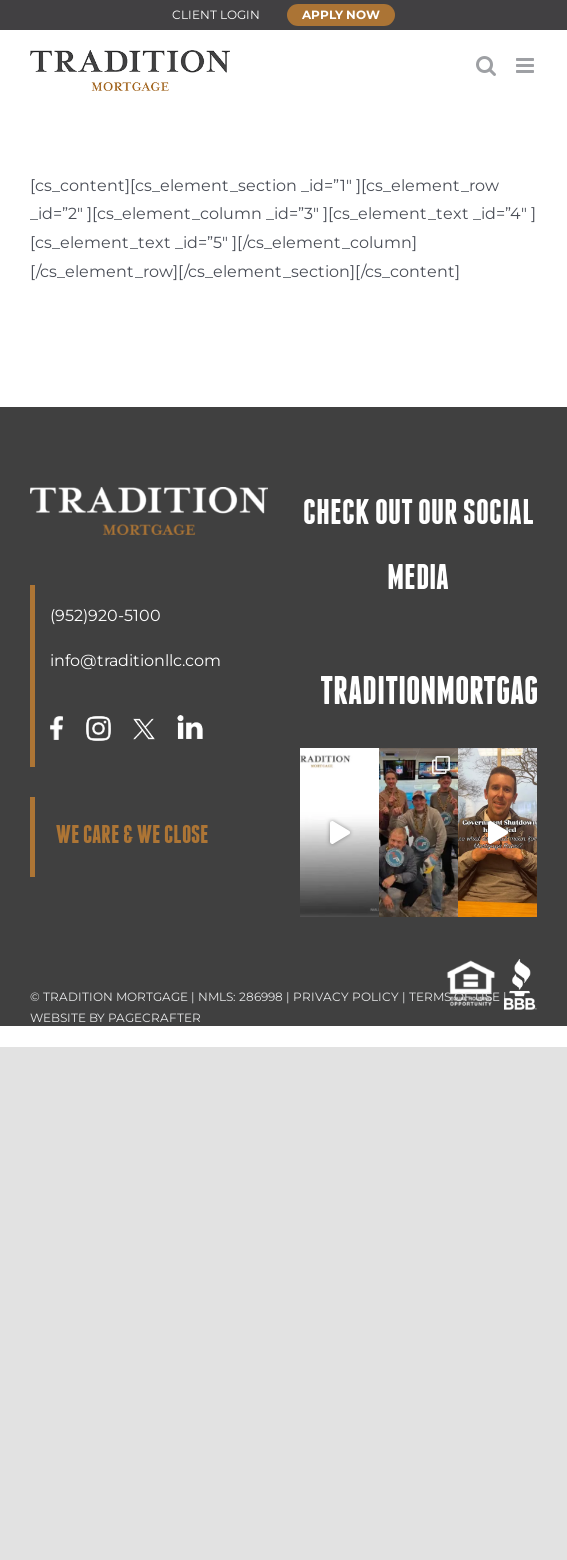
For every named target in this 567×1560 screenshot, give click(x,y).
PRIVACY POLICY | (351, 996)
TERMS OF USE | (458, 996)
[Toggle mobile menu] (526, 65)
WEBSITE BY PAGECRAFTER (115, 1017)
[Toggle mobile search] (486, 65)
